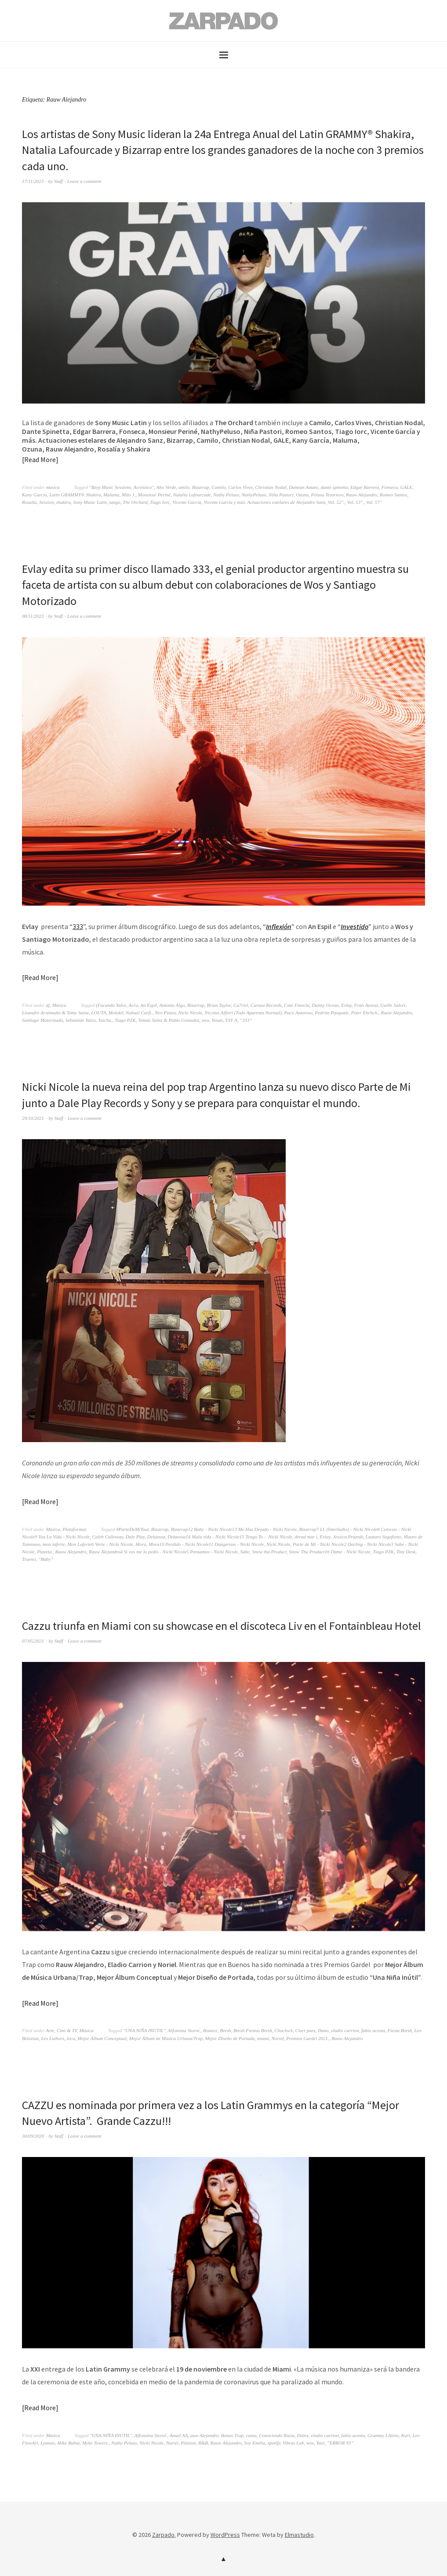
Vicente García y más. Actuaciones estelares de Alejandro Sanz (264, 502)
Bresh (225, 2030)
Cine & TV (67, 2030)
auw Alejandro (204, 2435)
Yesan (217, 1020)
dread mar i (305, 1536)
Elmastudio (299, 2535)
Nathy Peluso (226, 494)
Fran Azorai (366, 1005)
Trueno (29, 1559)
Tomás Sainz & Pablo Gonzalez (168, 1020)
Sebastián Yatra (80, 1020)
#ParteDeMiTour (132, 1529)
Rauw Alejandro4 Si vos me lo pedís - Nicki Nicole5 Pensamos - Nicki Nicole (163, 1551)
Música (59, 1005)
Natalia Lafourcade (192, 494)
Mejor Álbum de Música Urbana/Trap (166, 2038)
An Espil (148, 1005)
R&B (203, 2442)
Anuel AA (179, 2435)
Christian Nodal (270, 487)
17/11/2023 (33, 181)
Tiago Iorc (160, 502)
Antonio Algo (172, 1005)
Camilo (218, 487)
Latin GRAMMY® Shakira (75, 494)
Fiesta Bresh (399, 2030)
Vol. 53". (355, 502)
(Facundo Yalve (111, 1005)
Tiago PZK (125, 1020)
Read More (40, 459)
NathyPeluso (254, 494)
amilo (183, 487)
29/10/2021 (33, 1118)
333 (78, 926)
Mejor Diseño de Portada (230, 2038)
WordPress (225, 2535)
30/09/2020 (33, 2136)
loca (71, 2038)
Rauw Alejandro (361, 494)
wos (205, 1020)
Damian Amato (303, 487)
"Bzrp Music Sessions (110, 487)
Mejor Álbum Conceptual (102, 2038)
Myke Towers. (95, 2442)
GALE (406, 487)
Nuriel (172, 2442)
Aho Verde (166, 487)
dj (48, 1005)
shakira (63, 502)
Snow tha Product (269, 1551)
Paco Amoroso (298, 1012)
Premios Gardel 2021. (307, 2038)
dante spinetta (334, 487)
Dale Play (135, 1536)
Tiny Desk (406, 1551)
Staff (58, 181)
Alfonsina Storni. (184, 2030)
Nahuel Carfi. (139, 1012)
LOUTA (98, 1012)
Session (46, 502)
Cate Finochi (296, 1005)
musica (52, 487)
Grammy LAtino (383, 2435)
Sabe (244, 1551)
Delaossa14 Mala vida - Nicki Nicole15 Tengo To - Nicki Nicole (229, 1536)
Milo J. (128, 494)
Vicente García (186, 502)
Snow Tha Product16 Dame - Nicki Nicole (329, 1551)
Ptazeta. (45, 1551)
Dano (323, 2030)
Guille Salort (392, 1005)
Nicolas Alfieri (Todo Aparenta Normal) (243, 1012)
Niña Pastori (281, 494)
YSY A (231, 1020)
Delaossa (156, 1536)
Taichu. (105, 1020)
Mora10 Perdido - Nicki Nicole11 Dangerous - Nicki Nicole (206, 1544)
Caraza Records (266, 1005)
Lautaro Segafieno (383, 1536)
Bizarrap (200, 487)
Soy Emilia (254, 2442)
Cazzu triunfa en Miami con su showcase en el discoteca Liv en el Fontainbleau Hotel (221, 1625)
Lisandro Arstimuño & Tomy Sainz (55, 1012)
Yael (320, 2442)
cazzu (251, 2435)
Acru (133, 1005)
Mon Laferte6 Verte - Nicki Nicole (100, 1544)
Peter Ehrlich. (364, 1012)
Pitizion (188, 2442)
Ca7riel (240, 1005)
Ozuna (302, 494)
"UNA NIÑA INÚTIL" (144, 2030)
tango (114, 502)
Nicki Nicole (190, 1012)
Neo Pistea (165, 1012)
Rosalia (29, 502)
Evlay (346, 1005)
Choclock (283, 2030)
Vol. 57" (374, 502)
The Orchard (135, 502)
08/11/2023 (33, 616)
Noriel (278, 2038)
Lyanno (47, 2442)
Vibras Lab (293, 2442)
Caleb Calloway (108, 1536)
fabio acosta (373, 2030)
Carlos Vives (240, 487)
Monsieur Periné (154, 494)
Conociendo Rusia (276, 2435)
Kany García (34, 494)
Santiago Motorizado (42, 1020)
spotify (274, 2442)
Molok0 (116, 1012)
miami (263, 2038)
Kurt (405, 2435)
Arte (50, 2030)
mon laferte (54, 1544)
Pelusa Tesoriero (327, 494)
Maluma (111, 494)
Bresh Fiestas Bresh (252, 2030)
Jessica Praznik (348, 1536)
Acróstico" (143, 487)
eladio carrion (345, 2030)
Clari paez (305, 2030)
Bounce (210, 2030)
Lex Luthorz (52, 2038)
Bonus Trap (232, 2435)
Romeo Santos (393, 494)
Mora (140, 1544)
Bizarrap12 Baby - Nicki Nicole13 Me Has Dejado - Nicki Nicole (234, 1529)
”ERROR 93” (340, 2442)
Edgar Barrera (364, 487)
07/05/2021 (33, 1640)
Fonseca (390, 487)
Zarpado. (164, 2535)
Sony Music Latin (90, 502)
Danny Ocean (325, 1005)
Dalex (303, 2435)
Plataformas (74, 1529)
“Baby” (46, 1559)
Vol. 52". (336, 502)
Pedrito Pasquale (332, 1012)
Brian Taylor (219, 1005)
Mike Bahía (68, 2442)
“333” (246, 1020)
